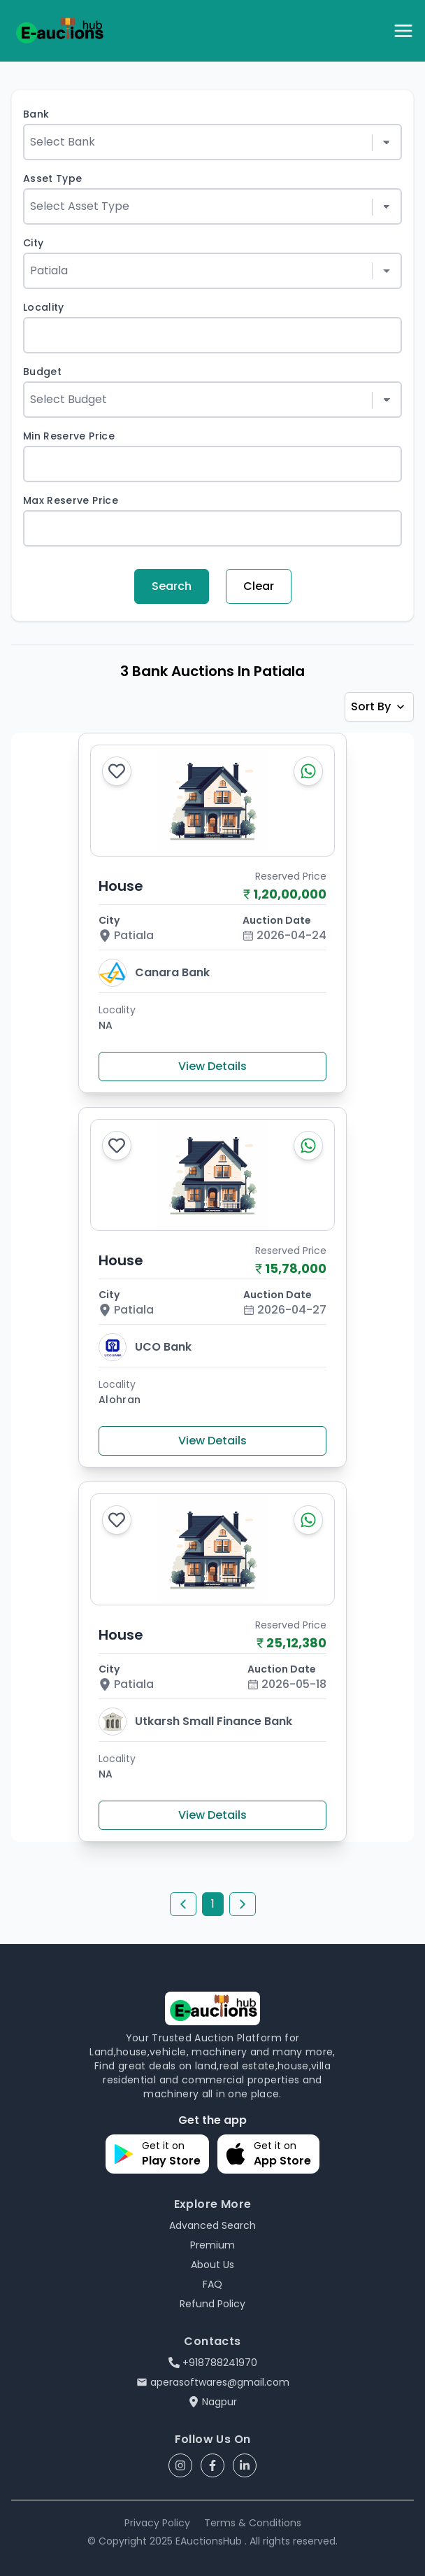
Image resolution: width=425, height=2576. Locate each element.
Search (172, 586)
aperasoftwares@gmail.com (212, 2382)
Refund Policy (212, 2304)
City (33, 243)
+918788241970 (212, 2363)
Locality (43, 307)
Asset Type (52, 178)
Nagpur (212, 2402)
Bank (36, 114)
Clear (258, 586)
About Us (212, 2265)
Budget (42, 372)
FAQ (212, 2284)
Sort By (379, 706)
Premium (212, 2245)
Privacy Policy (157, 2523)
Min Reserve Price (69, 436)
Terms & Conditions (252, 2523)
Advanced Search (212, 2225)
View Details (212, 1066)
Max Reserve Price (70, 500)
